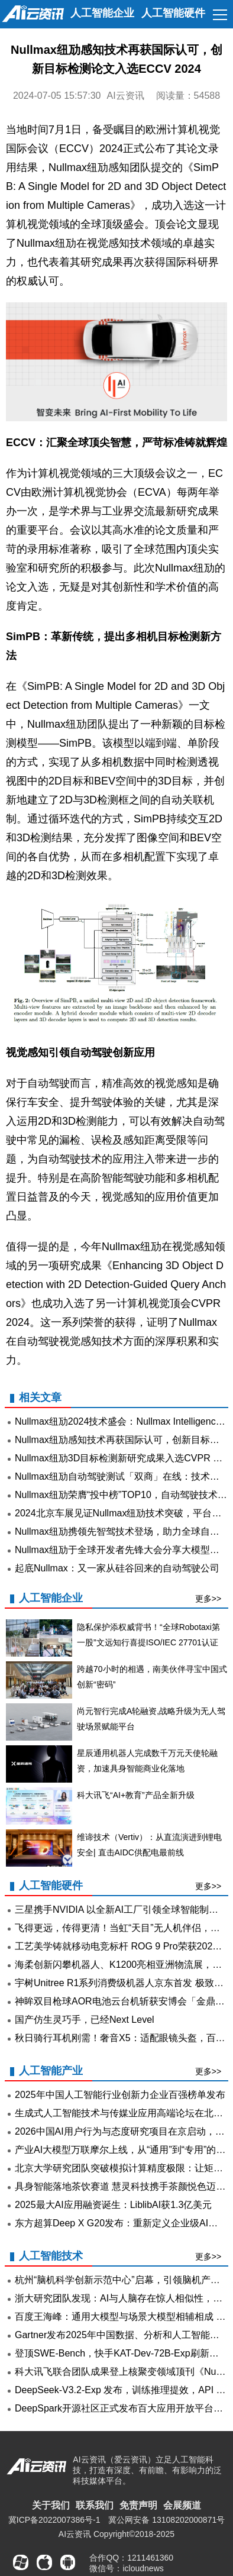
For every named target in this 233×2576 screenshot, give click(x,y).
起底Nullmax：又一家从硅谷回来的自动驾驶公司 (117, 1568)
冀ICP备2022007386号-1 (54, 2520)
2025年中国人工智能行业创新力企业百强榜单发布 (120, 2095)
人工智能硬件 (173, 13)
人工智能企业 (102, 13)
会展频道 (182, 2505)
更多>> (208, 1598)
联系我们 (95, 2505)
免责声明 (138, 2505)
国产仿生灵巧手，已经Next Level (84, 2020)
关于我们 (51, 2505)
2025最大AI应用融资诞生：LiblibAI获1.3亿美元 (113, 2205)
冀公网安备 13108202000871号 (166, 2520)
